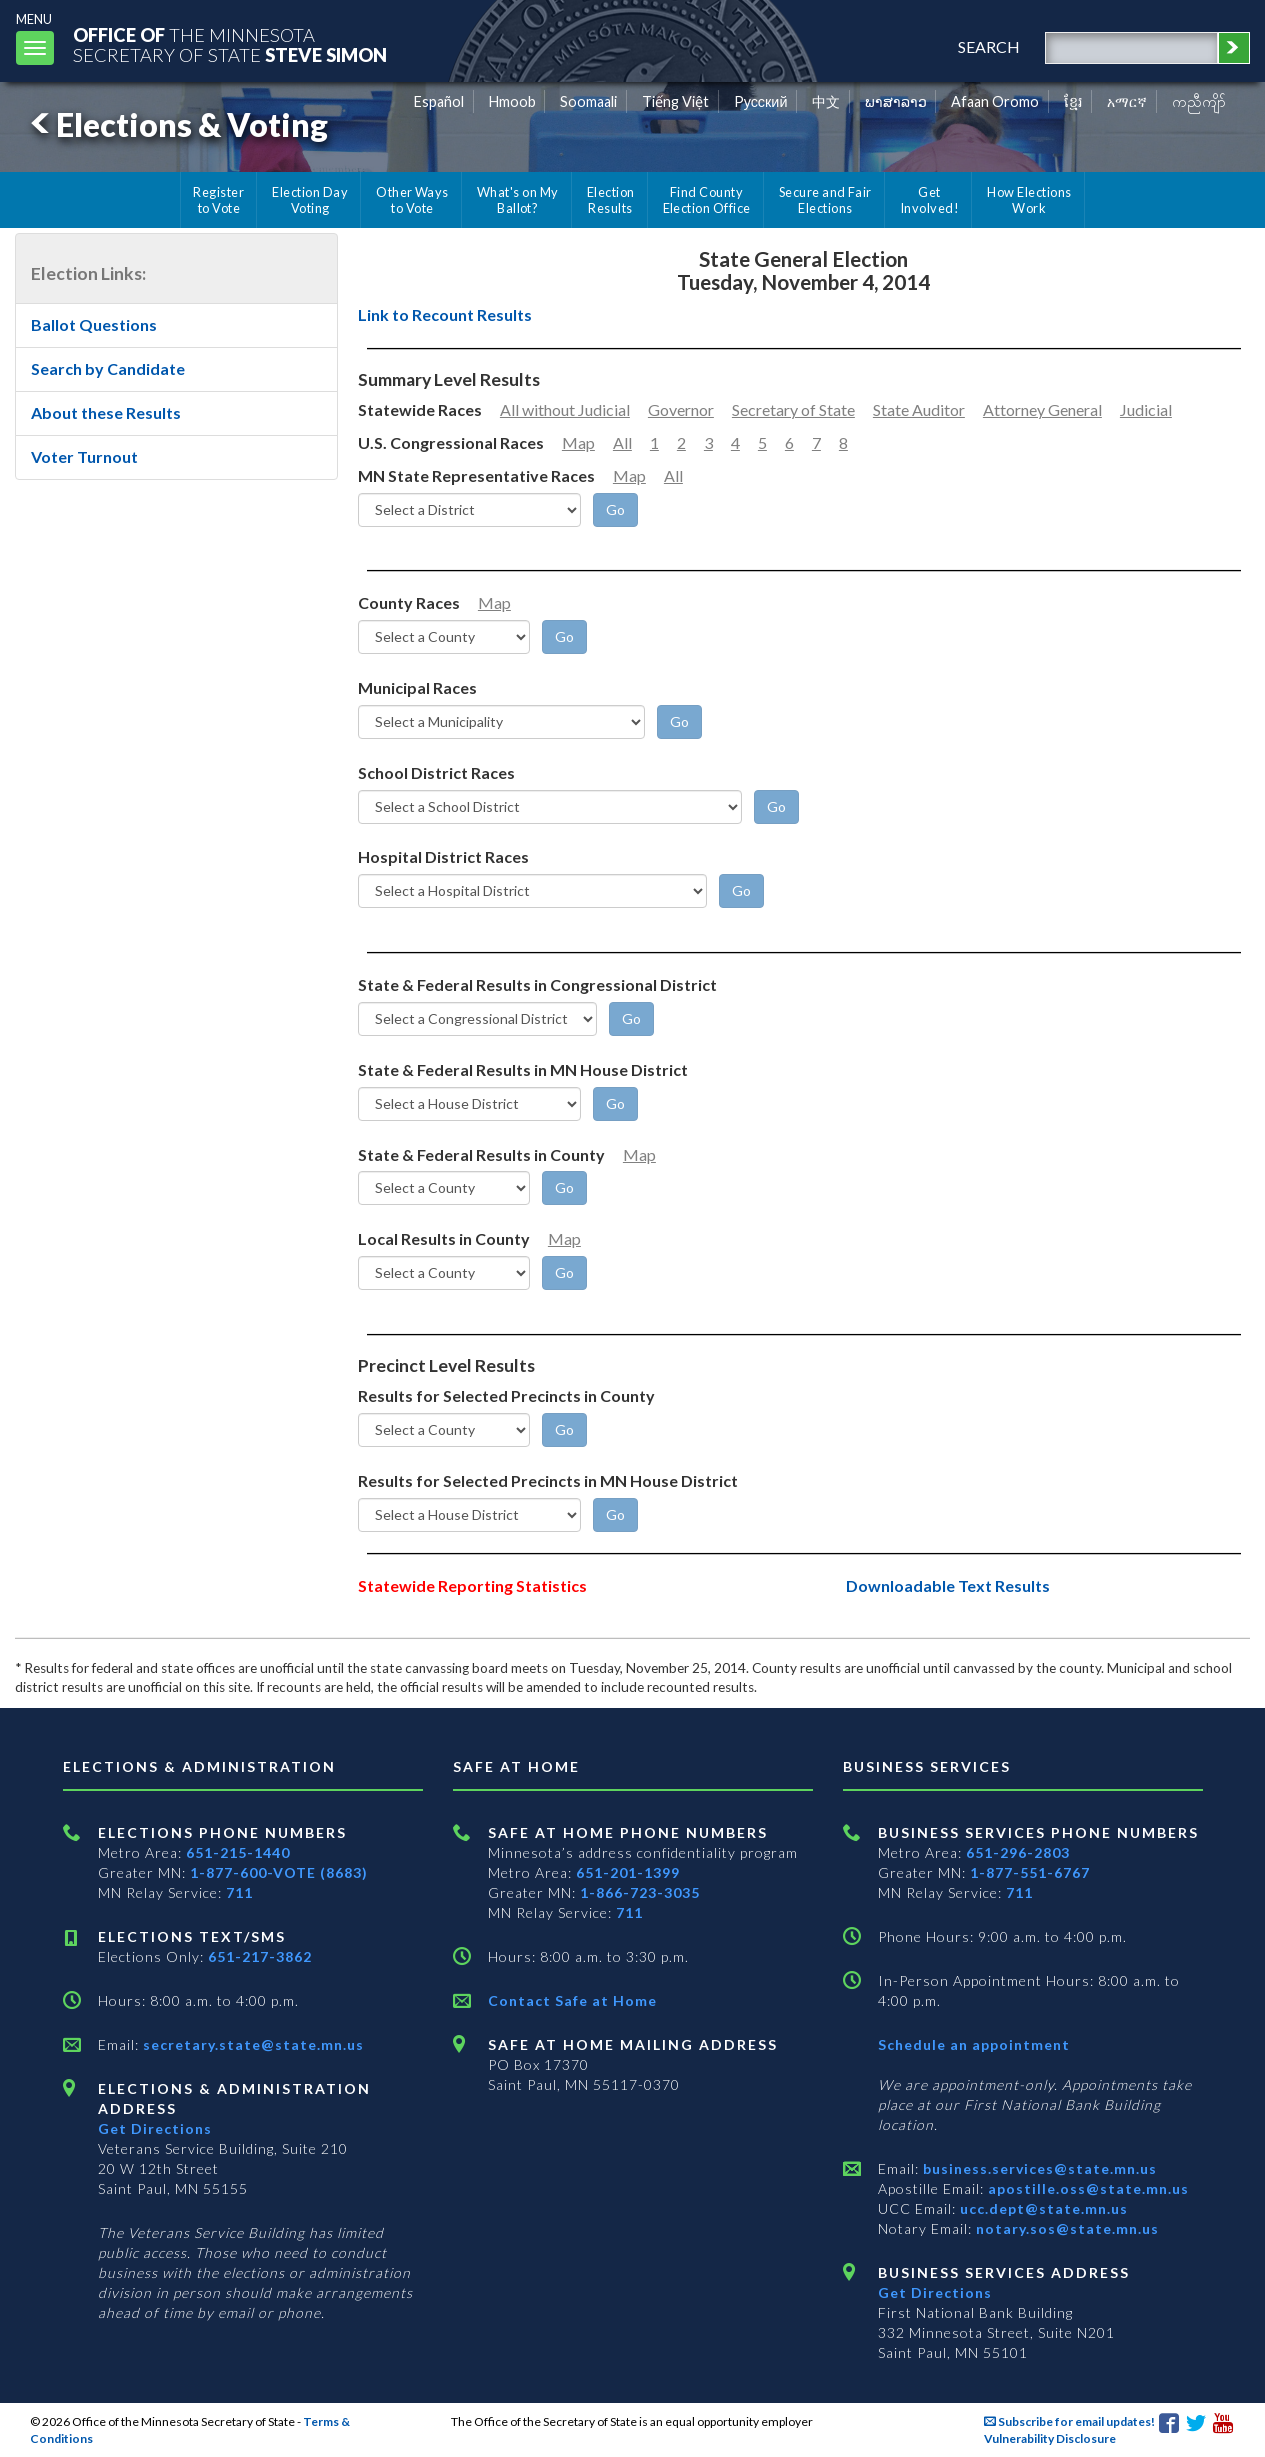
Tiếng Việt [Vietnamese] (675, 101)
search (989, 46)
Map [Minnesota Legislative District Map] (629, 475)
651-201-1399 (628, 1872)
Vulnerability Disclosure (1050, 2438)
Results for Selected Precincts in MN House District (548, 1480)
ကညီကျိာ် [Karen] (1199, 101)
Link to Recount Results (445, 314)
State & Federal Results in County (481, 1154)
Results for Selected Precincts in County (506, 1395)
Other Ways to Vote (412, 200)
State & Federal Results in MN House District (523, 1069)
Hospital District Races (443, 856)
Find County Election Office (707, 200)
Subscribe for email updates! (1069, 2421)
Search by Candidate (108, 368)
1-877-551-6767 (1030, 1872)
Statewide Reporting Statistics (472, 1585)
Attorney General (1042, 409)
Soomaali (588, 101)
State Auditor (919, 409)
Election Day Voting (310, 200)
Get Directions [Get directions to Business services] (935, 2292)
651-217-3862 (260, 1956)
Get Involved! (929, 200)
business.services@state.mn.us (1038, 2168)
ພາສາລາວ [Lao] (896, 101)
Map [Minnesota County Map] (494, 602)
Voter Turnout (84, 456)
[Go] (615, 510)
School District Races (436, 772)
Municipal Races (417, 687)
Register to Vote (218, 200)
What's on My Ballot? (518, 200)
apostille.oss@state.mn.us (1086, 2188)
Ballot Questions (94, 324)
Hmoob (512, 101)
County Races (409, 602)
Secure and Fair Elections (825, 200)
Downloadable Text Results (948, 1585)
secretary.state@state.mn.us (251, 2044)
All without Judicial (565, 409)
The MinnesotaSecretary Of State (230, 44)
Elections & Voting (176, 124)
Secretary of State (793, 409)
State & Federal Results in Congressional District (537, 984)
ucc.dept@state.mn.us (1042, 2208)
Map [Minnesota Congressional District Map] (578, 442)
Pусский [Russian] (761, 101)
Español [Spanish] (439, 101)
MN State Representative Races (476, 475)
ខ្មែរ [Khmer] (1073, 101)
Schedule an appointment (974, 2044)
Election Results (611, 200)
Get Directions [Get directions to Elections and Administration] (155, 2128)
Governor (681, 409)
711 (239, 1892)
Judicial (1146, 409)
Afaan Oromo (995, 101)
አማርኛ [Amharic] (1127, 101)
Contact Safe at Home (572, 2000)
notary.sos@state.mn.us (1065, 2228)
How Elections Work (1029, 200)
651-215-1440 (238, 1852)
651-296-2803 (1018, 1852)
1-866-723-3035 (640, 1892)
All (622, 442)
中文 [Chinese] (826, 101)
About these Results (106, 412)
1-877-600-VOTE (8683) (279, 1872)
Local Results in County (444, 1238)
